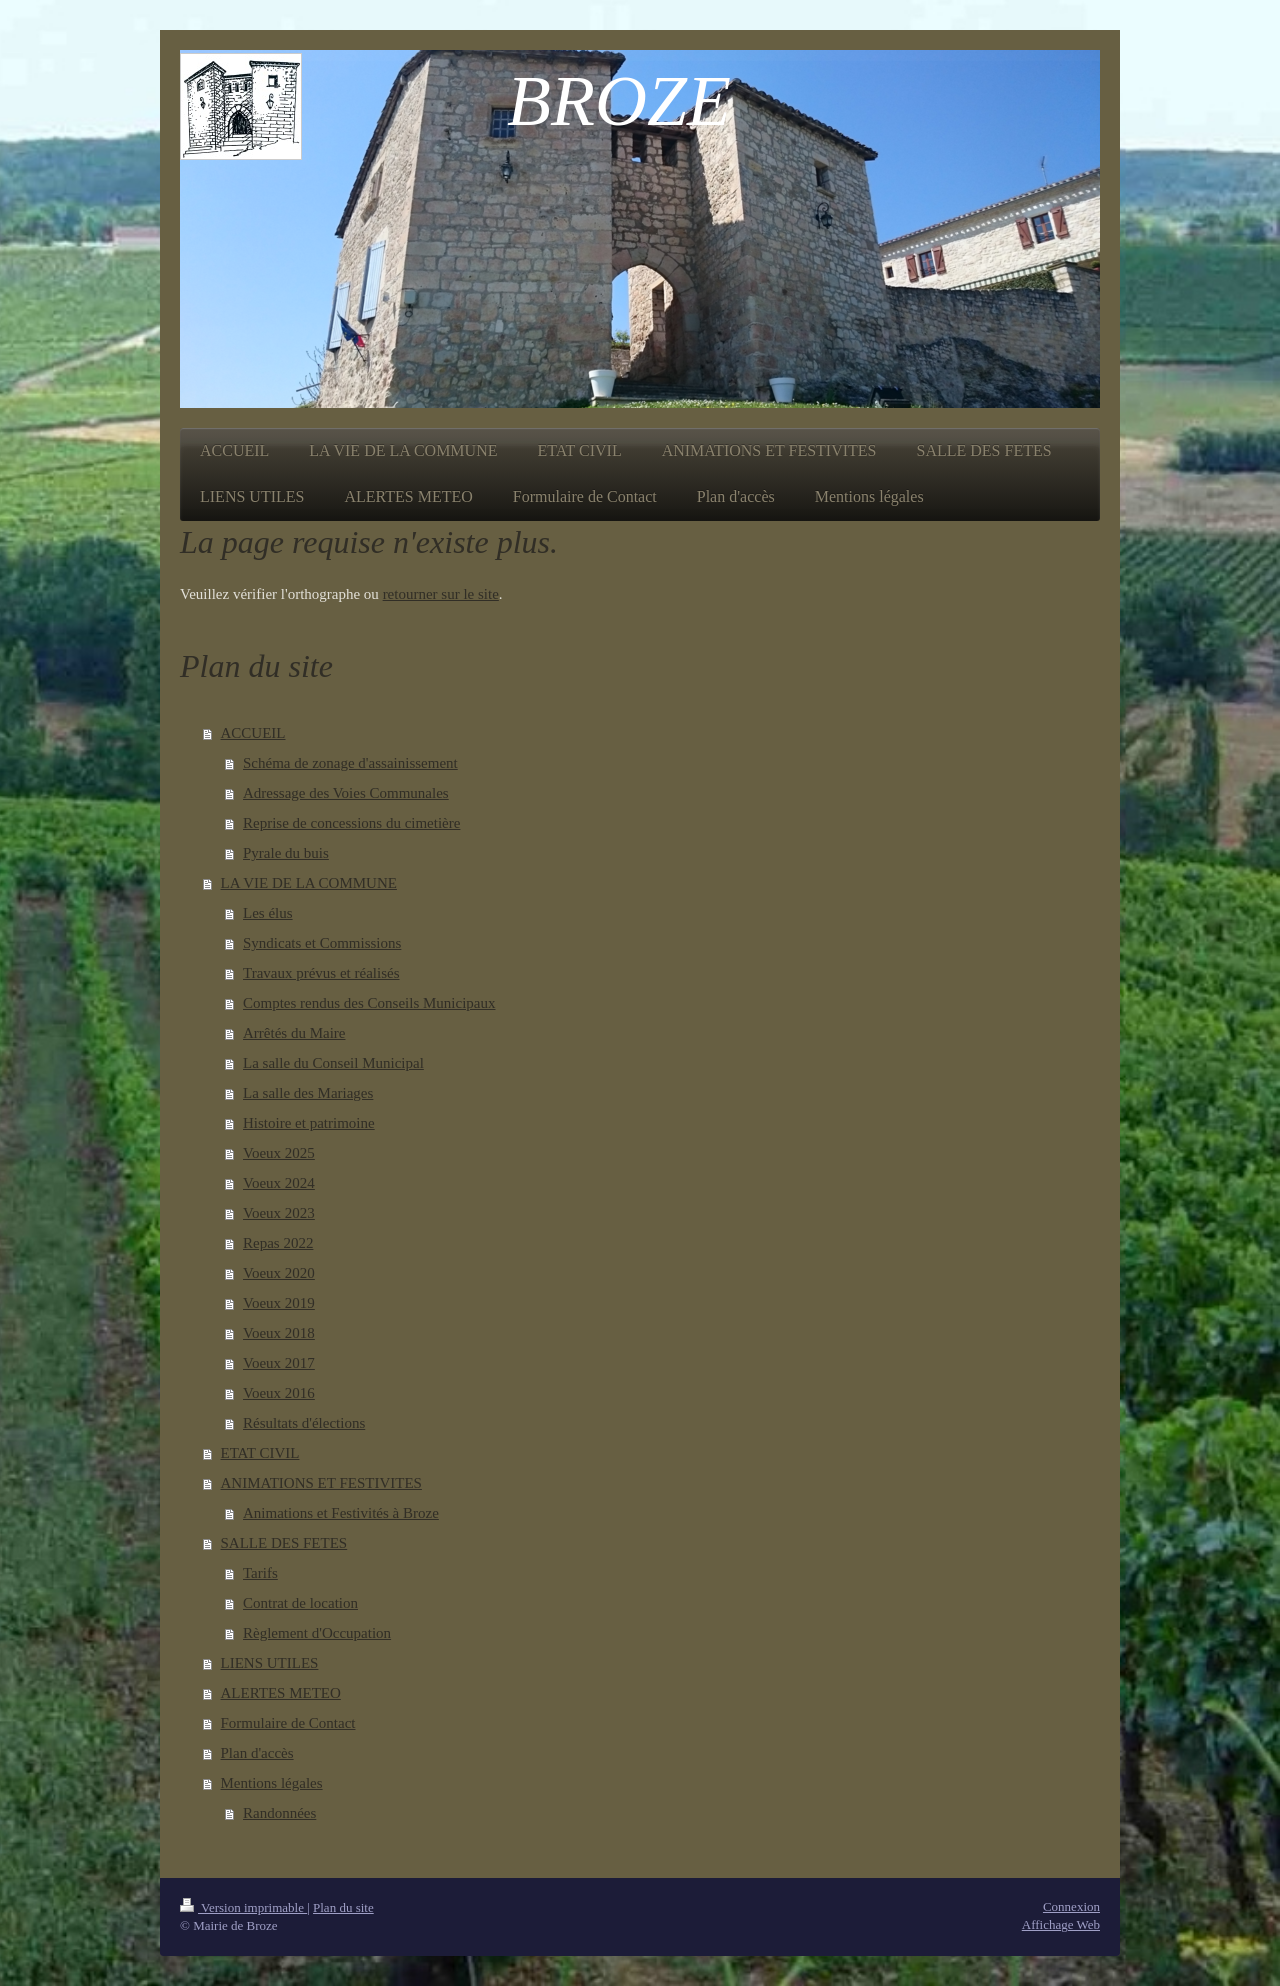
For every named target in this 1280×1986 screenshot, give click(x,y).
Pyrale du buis (286, 853)
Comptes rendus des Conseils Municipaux (369, 1003)
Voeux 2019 (279, 1303)
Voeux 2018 (279, 1333)
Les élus (268, 913)
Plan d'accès (257, 1753)
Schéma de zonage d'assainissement (350, 763)
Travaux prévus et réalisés (321, 973)
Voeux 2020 (279, 1273)
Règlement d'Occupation (317, 1633)
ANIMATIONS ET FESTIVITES (321, 1483)
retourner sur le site (441, 594)
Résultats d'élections (304, 1423)
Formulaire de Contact (288, 1723)
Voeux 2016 (279, 1393)
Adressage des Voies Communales (346, 793)
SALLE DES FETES (284, 1543)
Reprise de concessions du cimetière (351, 823)
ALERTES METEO (281, 1693)
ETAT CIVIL (260, 1453)
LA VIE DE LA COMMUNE (309, 883)
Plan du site (343, 1907)
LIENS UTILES (270, 1663)
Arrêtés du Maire (294, 1033)
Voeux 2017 (279, 1363)
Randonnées (279, 1813)
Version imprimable (243, 1907)
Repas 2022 (278, 1243)
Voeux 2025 (279, 1153)
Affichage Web (1061, 1924)
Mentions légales (272, 1783)
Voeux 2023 (279, 1213)
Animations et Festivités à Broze (341, 1513)
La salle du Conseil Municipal (333, 1063)
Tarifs (260, 1573)
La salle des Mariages (308, 1093)
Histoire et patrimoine (309, 1123)
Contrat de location (300, 1603)
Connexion (1071, 1906)
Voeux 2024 (279, 1183)
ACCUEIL (253, 733)
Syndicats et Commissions (322, 943)
